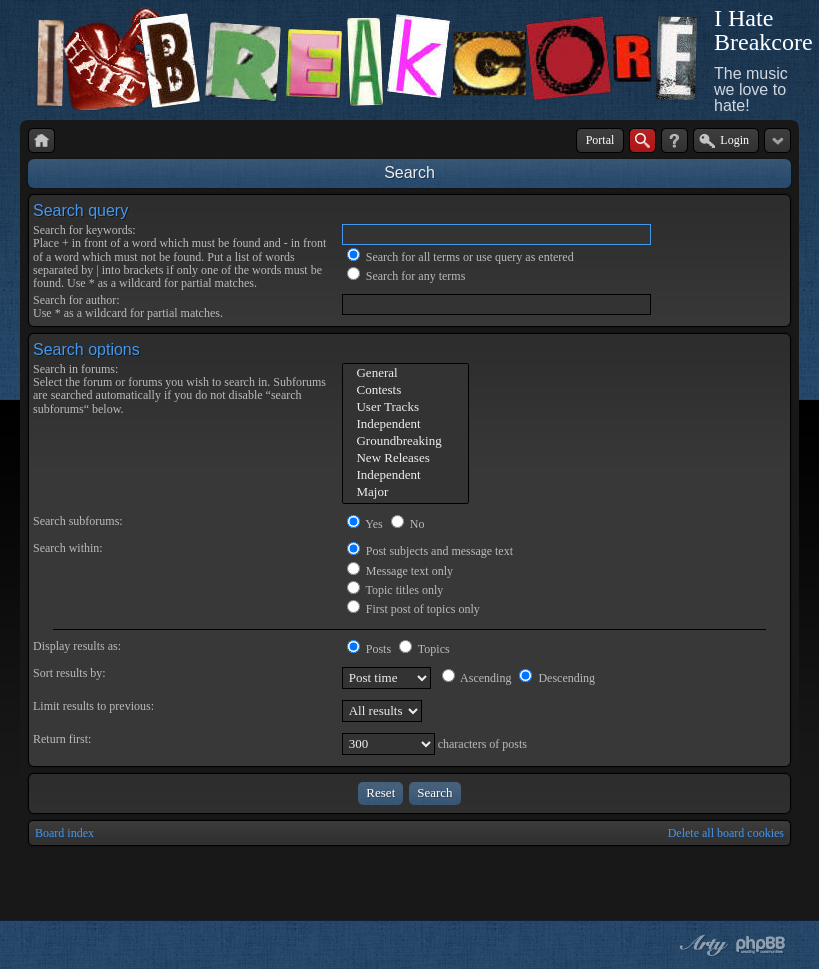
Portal (600, 140)
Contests (405, 390)
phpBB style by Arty (701, 945)
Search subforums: (78, 521)
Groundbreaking (405, 441)
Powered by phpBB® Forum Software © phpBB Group (761, 945)
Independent (405, 424)
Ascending (477, 678)
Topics (424, 649)
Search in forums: (75, 369)
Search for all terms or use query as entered (460, 257)
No (408, 524)
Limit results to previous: (93, 706)
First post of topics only (413, 609)
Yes (365, 524)
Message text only (400, 571)
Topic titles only (395, 590)
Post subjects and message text (430, 551)
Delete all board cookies (726, 833)
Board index (64, 833)
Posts (369, 649)
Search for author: (76, 300)
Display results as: (77, 646)
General (405, 373)
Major (405, 492)
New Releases (405, 458)
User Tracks (405, 407)
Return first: (62, 739)
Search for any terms (406, 276)
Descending (557, 678)
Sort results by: (69, 673)
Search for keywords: (84, 230)
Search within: (68, 548)
